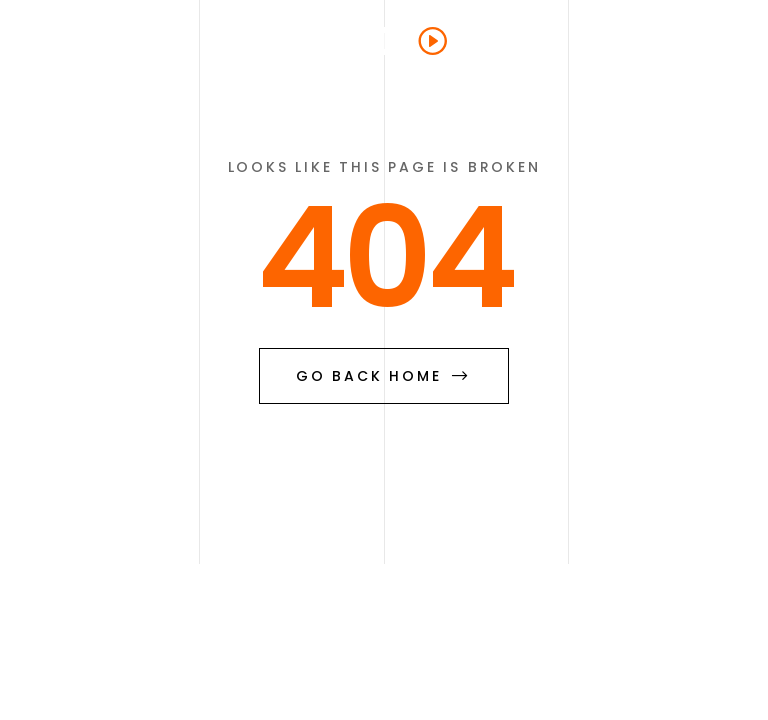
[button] (707, 40)
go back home (384, 376)
